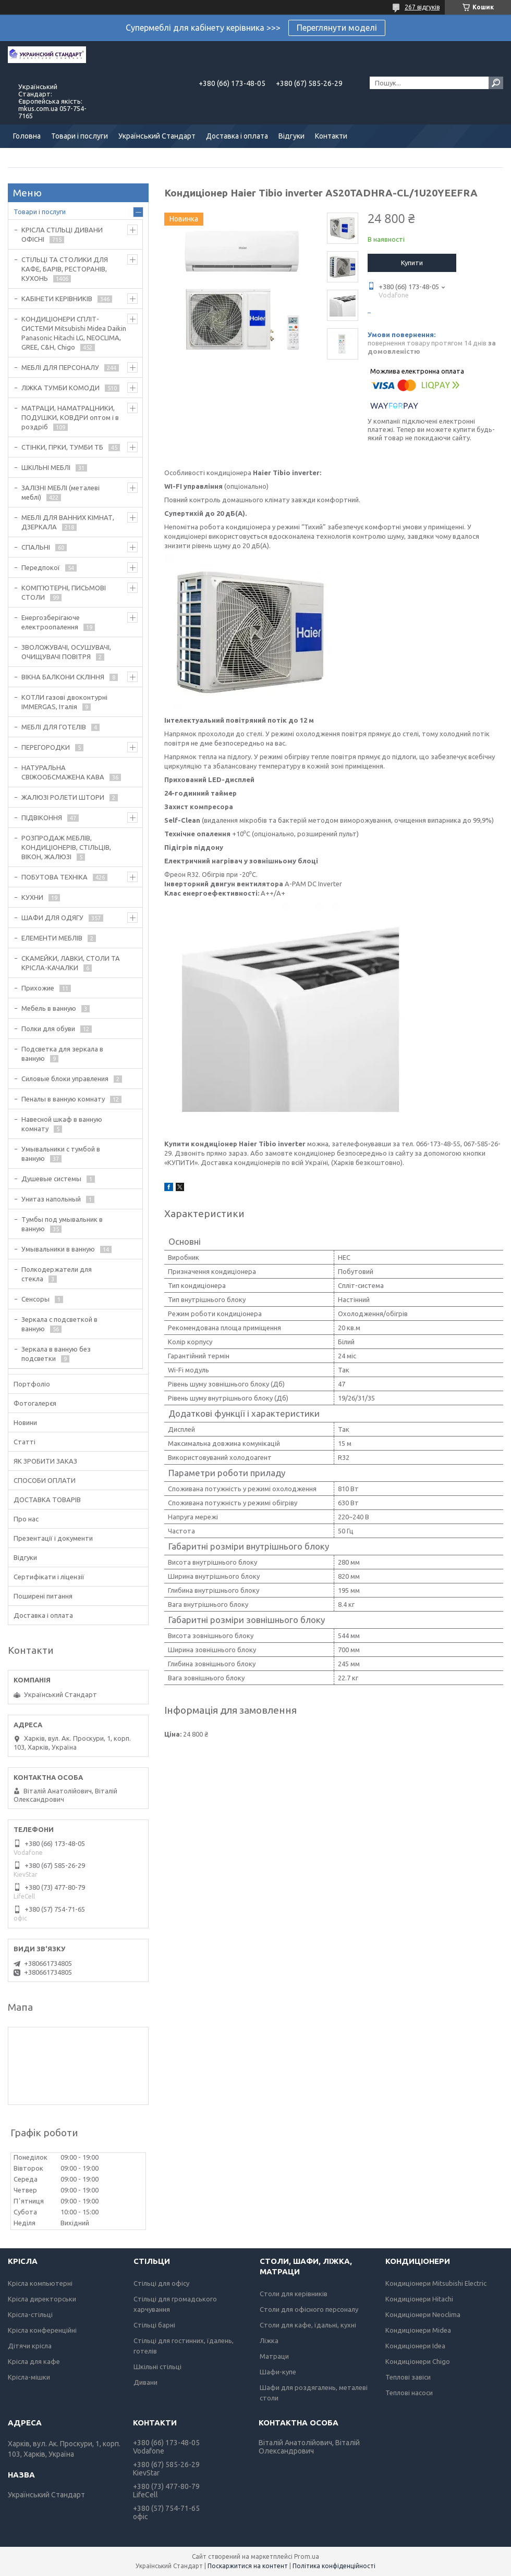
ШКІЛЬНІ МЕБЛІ (45, 467)
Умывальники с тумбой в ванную (60, 1153)
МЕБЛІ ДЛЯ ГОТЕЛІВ (53, 726)
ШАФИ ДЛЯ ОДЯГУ (52, 917)
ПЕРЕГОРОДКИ (45, 747)
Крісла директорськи (42, 2298)
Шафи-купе (278, 2371)
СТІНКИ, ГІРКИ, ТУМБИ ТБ (62, 447)
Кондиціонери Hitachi (419, 2298)
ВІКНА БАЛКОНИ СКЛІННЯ (62, 676)
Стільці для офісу (161, 2283)
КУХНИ (32, 897)
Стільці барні (154, 2325)
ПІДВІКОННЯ (41, 817)
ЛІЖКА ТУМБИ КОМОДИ (60, 387)
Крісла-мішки (29, 2377)
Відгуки (291, 136)
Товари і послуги (79, 136)
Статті (24, 1441)
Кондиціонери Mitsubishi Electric (435, 2283)
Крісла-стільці (30, 2314)
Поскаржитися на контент (248, 2565)
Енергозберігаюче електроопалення (50, 622)
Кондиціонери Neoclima (422, 2314)
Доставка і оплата (237, 136)
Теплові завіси (408, 2377)
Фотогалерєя (35, 1403)
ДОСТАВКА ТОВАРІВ (47, 1499)
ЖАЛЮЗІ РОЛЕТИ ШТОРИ (62, 797)
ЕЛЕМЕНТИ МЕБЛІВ (51, 938)
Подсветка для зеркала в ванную (62, 1053)
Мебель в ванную (48, 1008)
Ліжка (269, 2340)
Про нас (26, 1518)
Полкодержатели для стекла (56, 1274)
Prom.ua (306, 2556)
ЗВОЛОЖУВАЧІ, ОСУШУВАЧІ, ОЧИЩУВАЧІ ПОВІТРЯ (66, 651)
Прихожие (37, 988)
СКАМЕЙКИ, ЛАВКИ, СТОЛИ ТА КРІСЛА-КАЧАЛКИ (70, 963)
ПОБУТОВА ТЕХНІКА (54, 877)
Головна (27, 136)
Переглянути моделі (337, 27)
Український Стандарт (157, 136)
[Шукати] (496, 83)
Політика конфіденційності (334, 2565)
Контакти (331, 136)
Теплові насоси (409, 2392)
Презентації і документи (53, 1538)
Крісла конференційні (42, 2330)
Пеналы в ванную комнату (63, 1099)
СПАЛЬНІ (35, 547)
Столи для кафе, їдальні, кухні (308, 2325)
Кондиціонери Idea (415, 2345)
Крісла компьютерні (40, 2283)
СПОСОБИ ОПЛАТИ (45, 1480)
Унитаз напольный (51, 1199)
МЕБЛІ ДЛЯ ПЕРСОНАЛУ (60, 367)
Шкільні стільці (157, 2366)
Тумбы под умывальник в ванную (62, 1224)
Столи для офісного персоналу (309, 2309)
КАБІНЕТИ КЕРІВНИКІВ (56, 298)
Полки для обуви (48, 1028)
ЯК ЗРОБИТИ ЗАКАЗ (45, 1461)
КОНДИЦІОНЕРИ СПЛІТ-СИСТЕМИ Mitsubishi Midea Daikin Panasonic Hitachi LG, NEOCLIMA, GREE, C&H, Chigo (73, 333)
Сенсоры (35, 1299)
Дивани (145, 2382)
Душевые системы (51, 1178)
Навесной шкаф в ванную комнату (61, 1124)
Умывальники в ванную (58, 1249)
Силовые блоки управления (64, 1078)
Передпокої (40, 567)
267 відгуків (422, 7)
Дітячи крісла (30, 2345)
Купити (412, 262)
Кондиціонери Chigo (417, 2361)
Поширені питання (43, 1596)
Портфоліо (32, 1384)
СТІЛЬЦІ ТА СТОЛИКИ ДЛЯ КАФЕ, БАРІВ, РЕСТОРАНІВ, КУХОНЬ (64, 269)
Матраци (274, 2356)
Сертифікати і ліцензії (49, 1576)
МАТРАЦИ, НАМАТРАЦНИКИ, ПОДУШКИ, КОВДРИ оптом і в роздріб (70, 417)
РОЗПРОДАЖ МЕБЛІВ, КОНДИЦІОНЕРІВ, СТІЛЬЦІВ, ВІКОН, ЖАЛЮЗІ (66, 847)
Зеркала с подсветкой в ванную (59, 1324)
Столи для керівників (293, 2293)
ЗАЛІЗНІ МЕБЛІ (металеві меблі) (60, 492)
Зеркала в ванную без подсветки (56, 1353)
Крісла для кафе (34, 2361)
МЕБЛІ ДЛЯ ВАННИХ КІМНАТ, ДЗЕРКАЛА (67, 522)
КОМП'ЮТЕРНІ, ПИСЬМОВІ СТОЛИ (63, 592)
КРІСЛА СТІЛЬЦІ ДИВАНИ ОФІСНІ (62, 234)
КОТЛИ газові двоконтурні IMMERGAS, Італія (64, 701)
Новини (25, 1422)
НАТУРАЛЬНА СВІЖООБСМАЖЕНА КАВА (62, 772)
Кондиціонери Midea (418, 2330)
